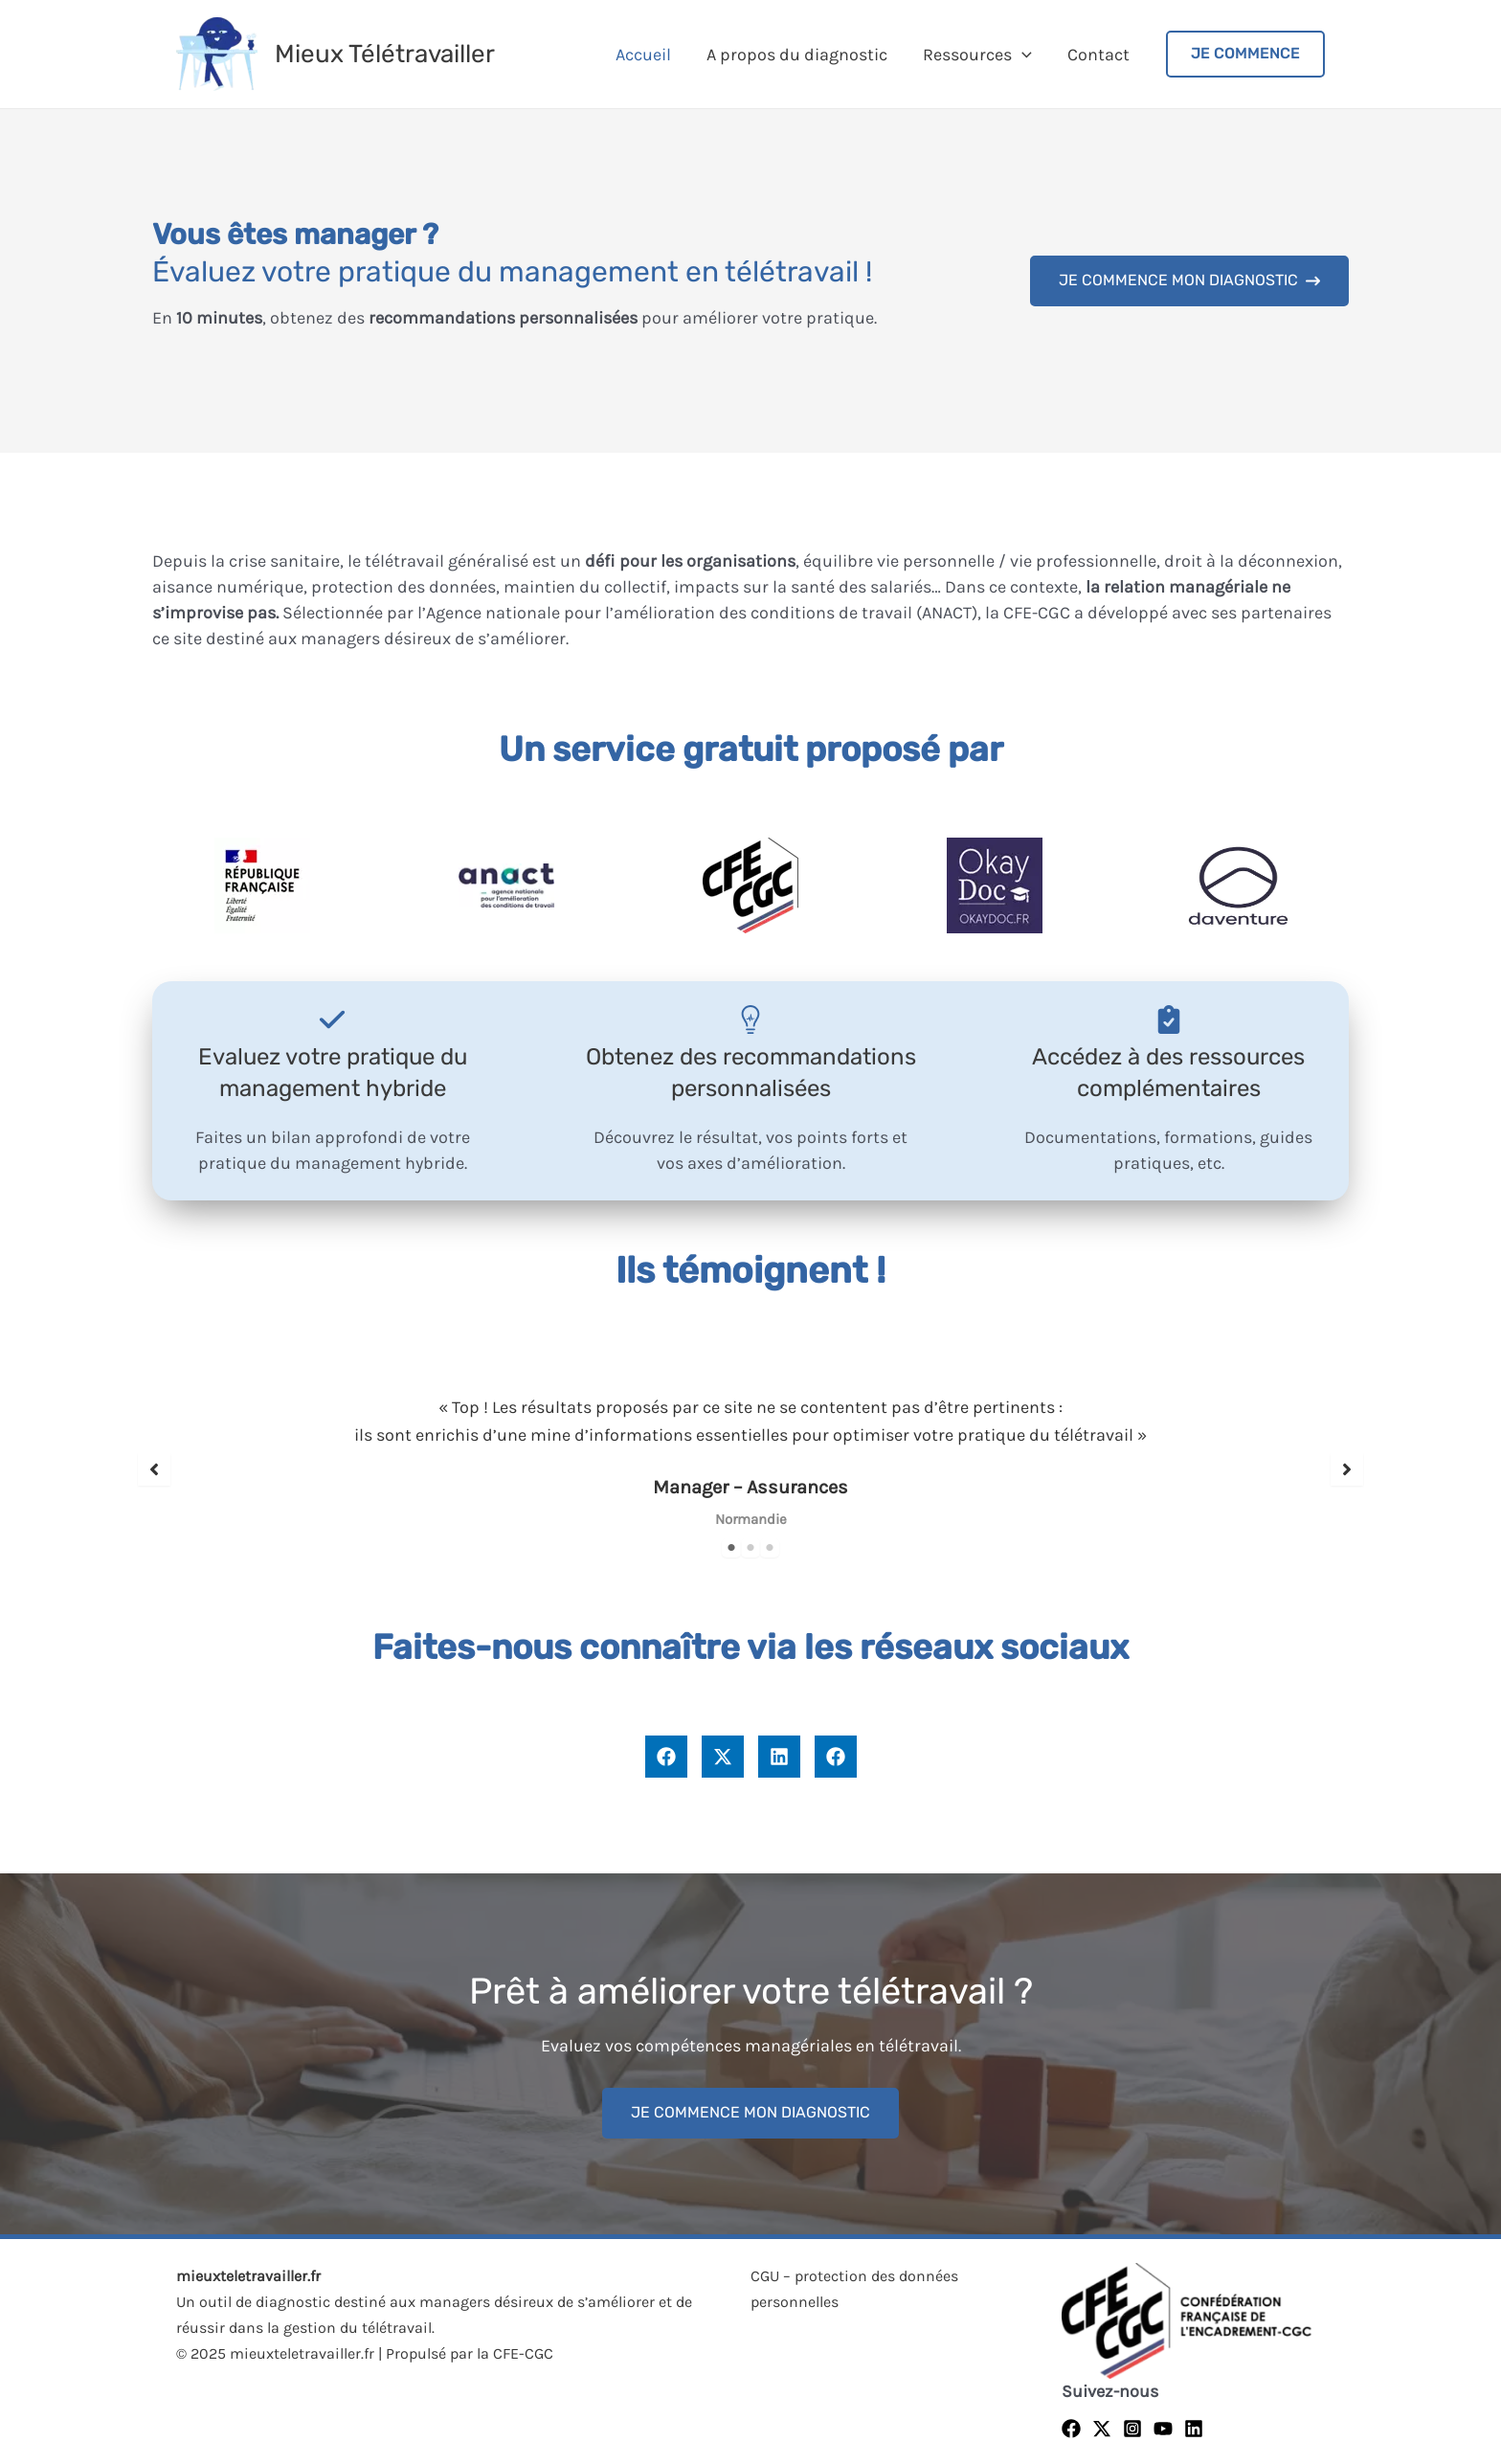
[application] (1023, 54)
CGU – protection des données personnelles (854, 2289)
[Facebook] (1071, 2428)
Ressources (978, 54)
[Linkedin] (1193, 2428)
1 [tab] (731, 1547)
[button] (1189, 281)
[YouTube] (1163, 2428)
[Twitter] (1101, 2428)
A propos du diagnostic (798, 54)
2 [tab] (750, 1547)
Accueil (646, 54)
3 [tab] (769, 1547)
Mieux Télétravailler (385, 54)
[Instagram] (1132, 2428)
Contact (1098, 54)
